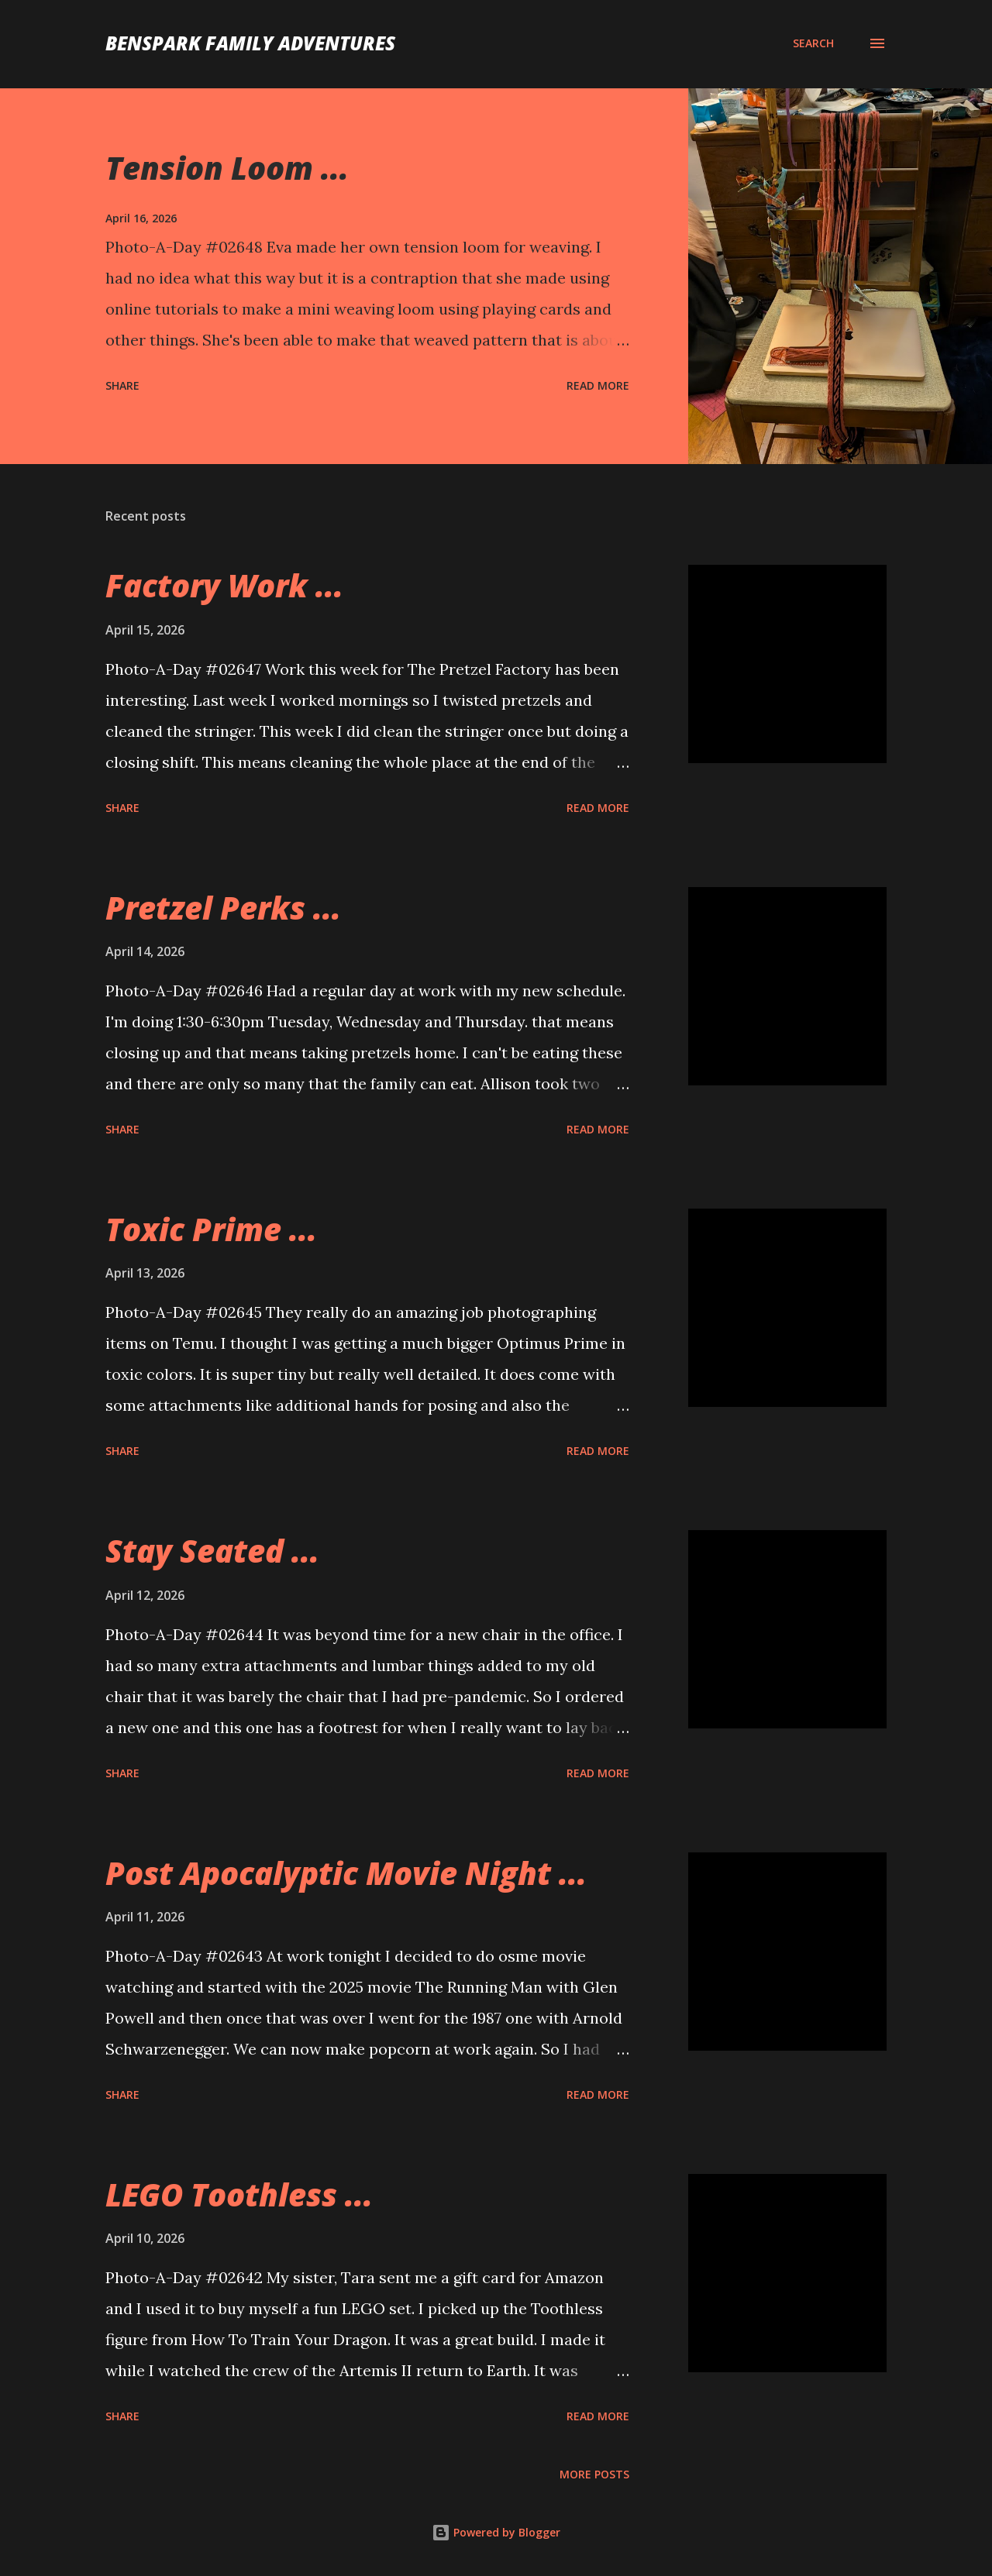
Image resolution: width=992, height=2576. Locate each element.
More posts (594, 2474)
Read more (598, 385)
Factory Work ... (224, 585)
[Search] (813, 43)
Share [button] (122, 385)
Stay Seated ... (212, 1550)
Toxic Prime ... (211, 1229)
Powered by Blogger (496, 2532)
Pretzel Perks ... (223, 907)
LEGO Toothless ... (239, 2194)
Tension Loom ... (227, 167)
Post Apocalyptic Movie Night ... (346, 1873)
